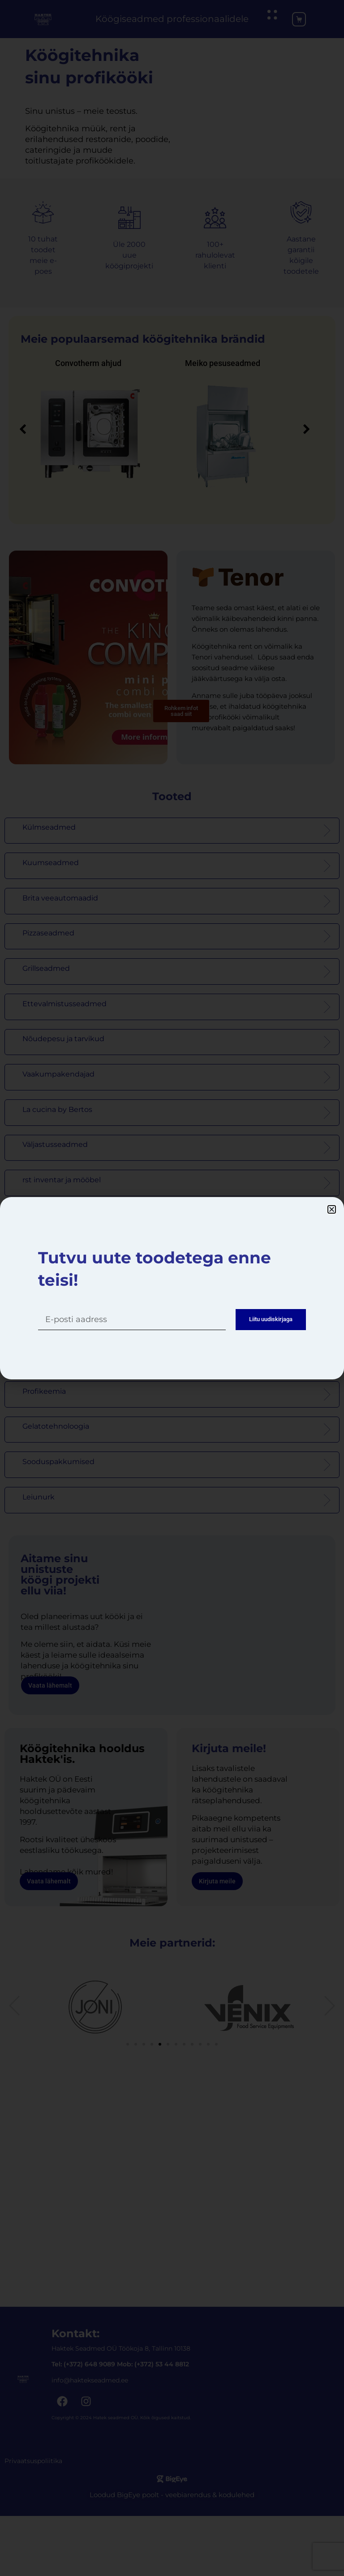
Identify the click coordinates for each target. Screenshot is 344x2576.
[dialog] (172, 1288)
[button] (331, 1205)
